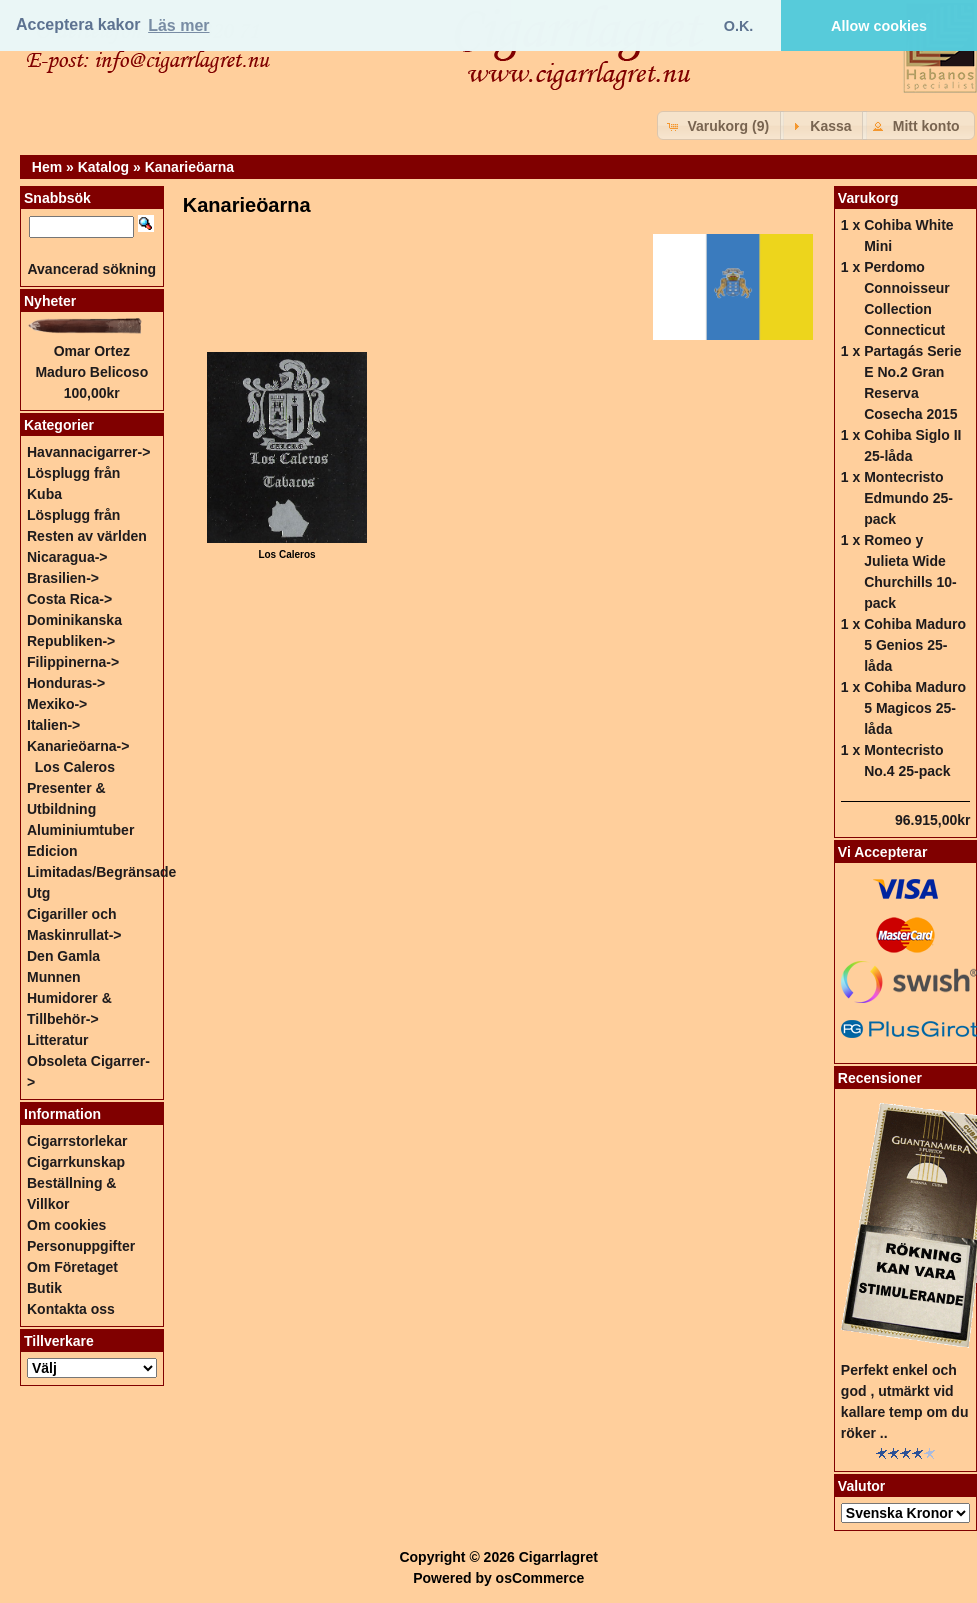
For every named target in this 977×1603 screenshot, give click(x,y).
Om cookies (66, 1225)
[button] (720, 125)
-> (78, 746)
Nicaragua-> (67, 557)
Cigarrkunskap (76, 1162)
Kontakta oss (71, 1309)
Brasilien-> (63, 578)
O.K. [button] (739, 26)
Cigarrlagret (558, 1557)
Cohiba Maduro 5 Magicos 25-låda (915, 708)
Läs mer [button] (178, 25)
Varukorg (868, 198)
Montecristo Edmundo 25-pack (908, 498)
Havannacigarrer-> (88, 452)
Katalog (103, 167)
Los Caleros (75, 767)
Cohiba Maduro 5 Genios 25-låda (915, 645)
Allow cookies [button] (879, 26)
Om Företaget (72, 1267)
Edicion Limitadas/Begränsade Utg (101, 872)
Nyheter (50, 301)
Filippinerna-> (73, 662)
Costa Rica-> (69, 599)
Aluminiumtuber (80, 830)
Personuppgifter (81, 1246)
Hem (47, 167)
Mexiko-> (57, 704)
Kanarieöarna (189, 167)
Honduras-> (66, 683)
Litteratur (57, 1040)
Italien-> (53, 725)
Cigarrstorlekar (77, 1141)
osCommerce (540, 1578)
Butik (44, 1288)
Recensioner (880, 1078)
